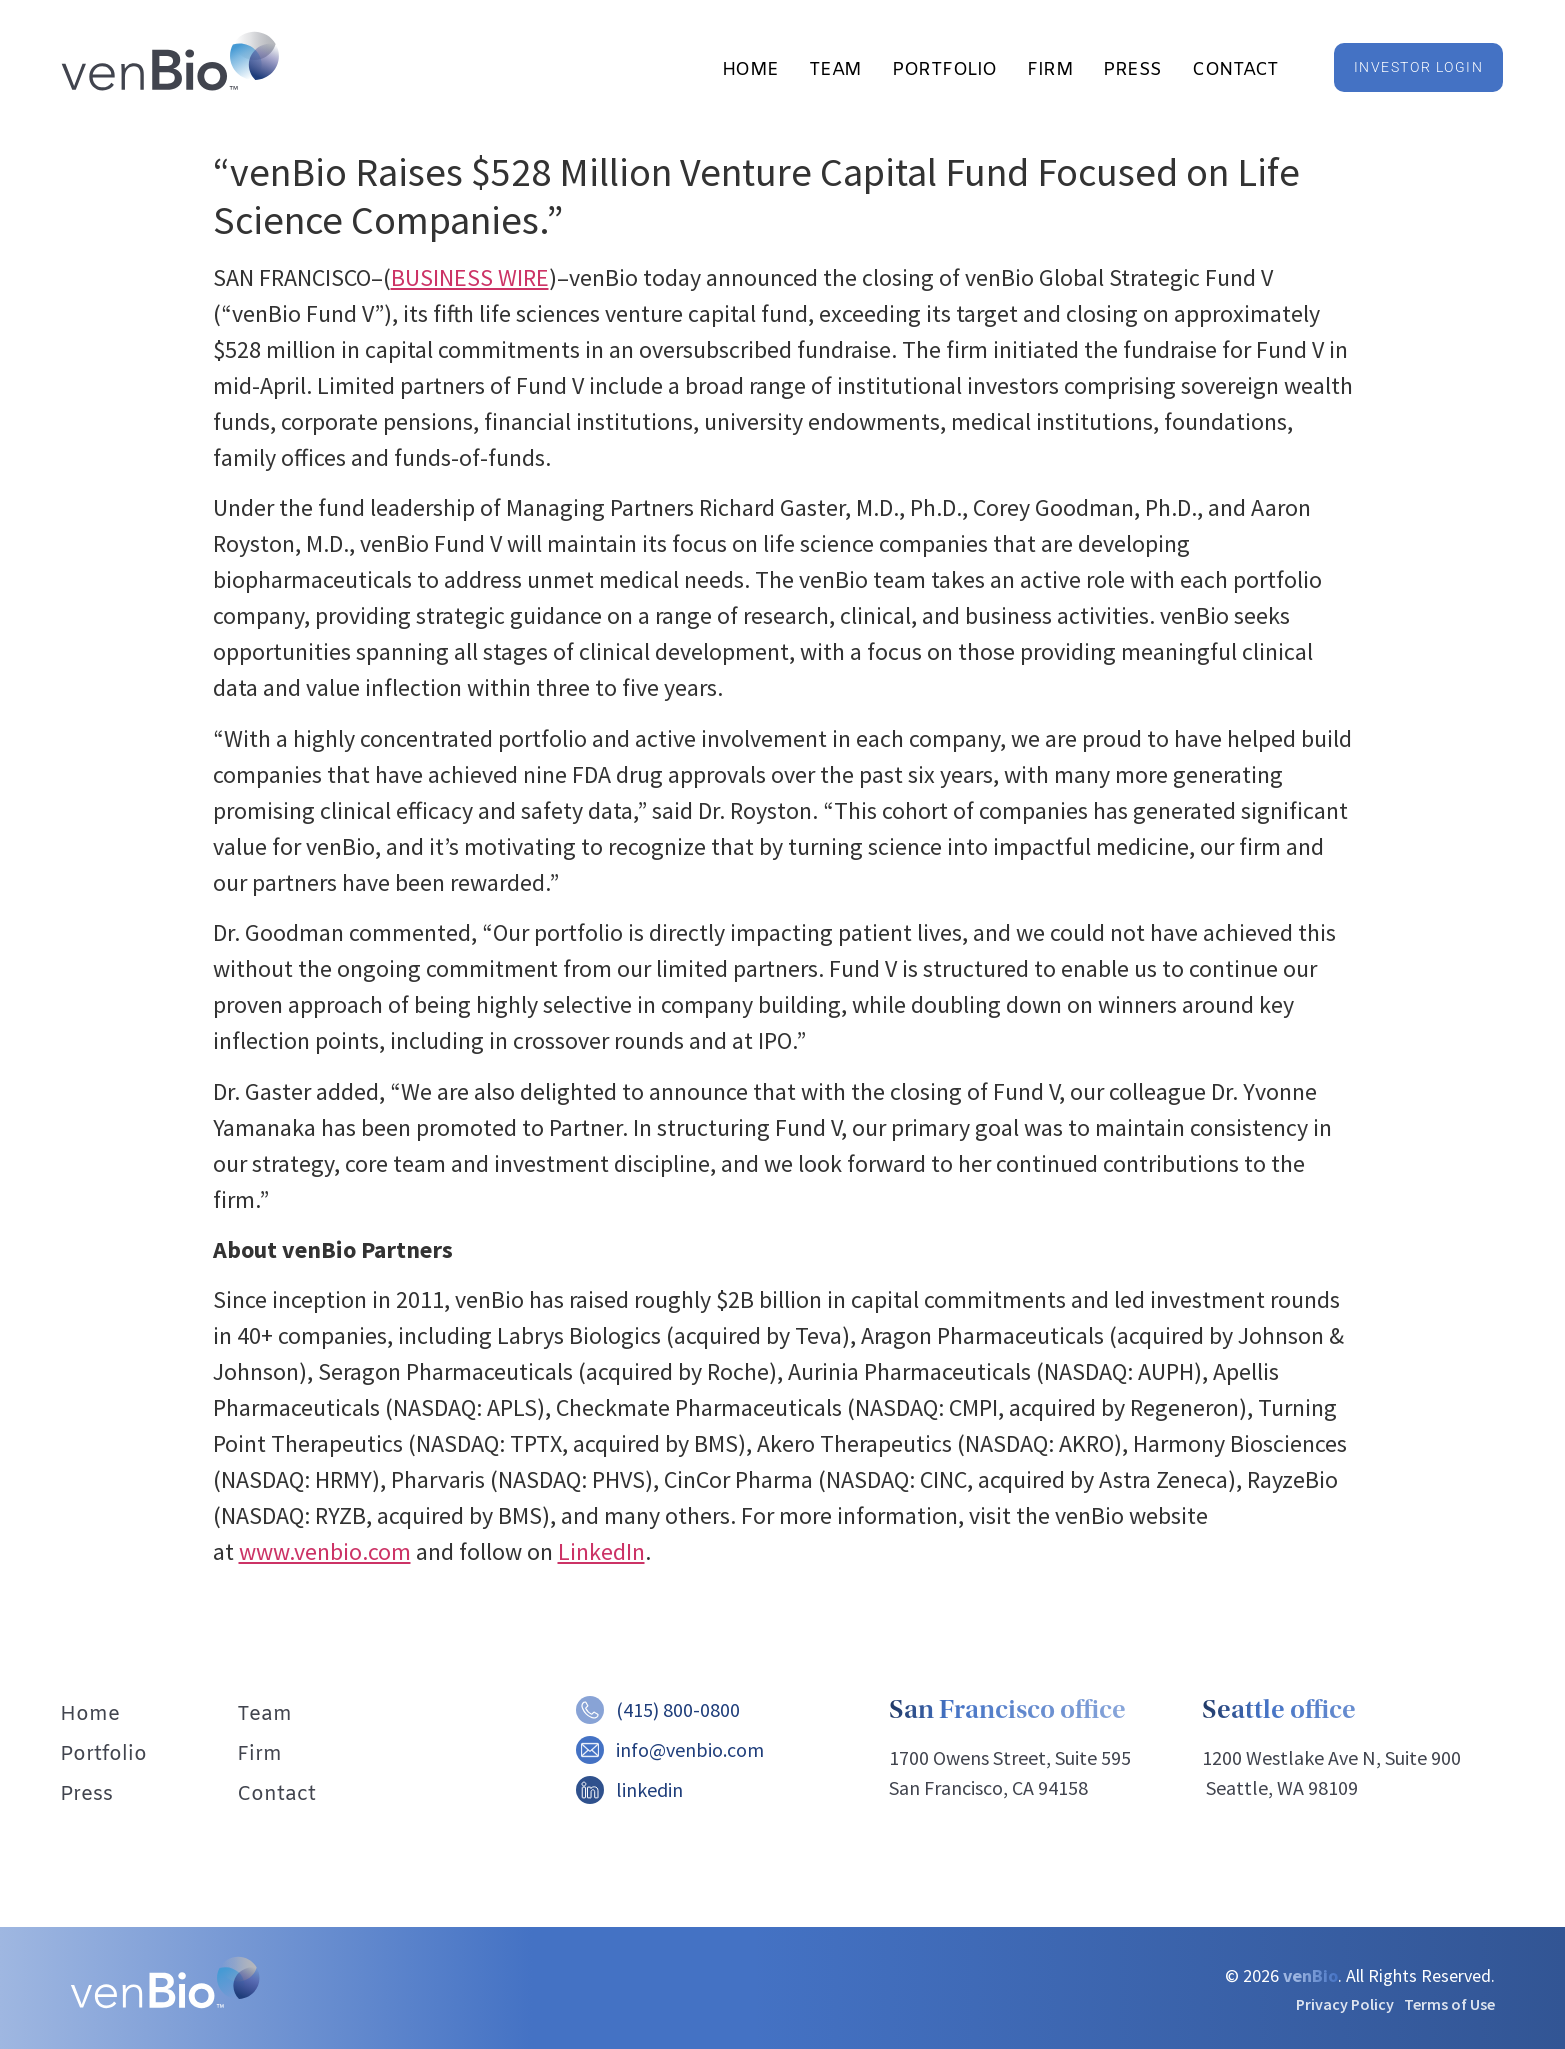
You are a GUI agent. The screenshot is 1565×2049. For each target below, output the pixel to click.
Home (750, 70)
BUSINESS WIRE (470, 277)
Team (835, 70)
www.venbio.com (325, 1551)
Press (1132, 70)
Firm (1050, 70)
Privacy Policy (1345, 2004)
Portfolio (944, 70)
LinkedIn (601, 1551)
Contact (1235, 70)
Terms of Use (1449, 2004)
